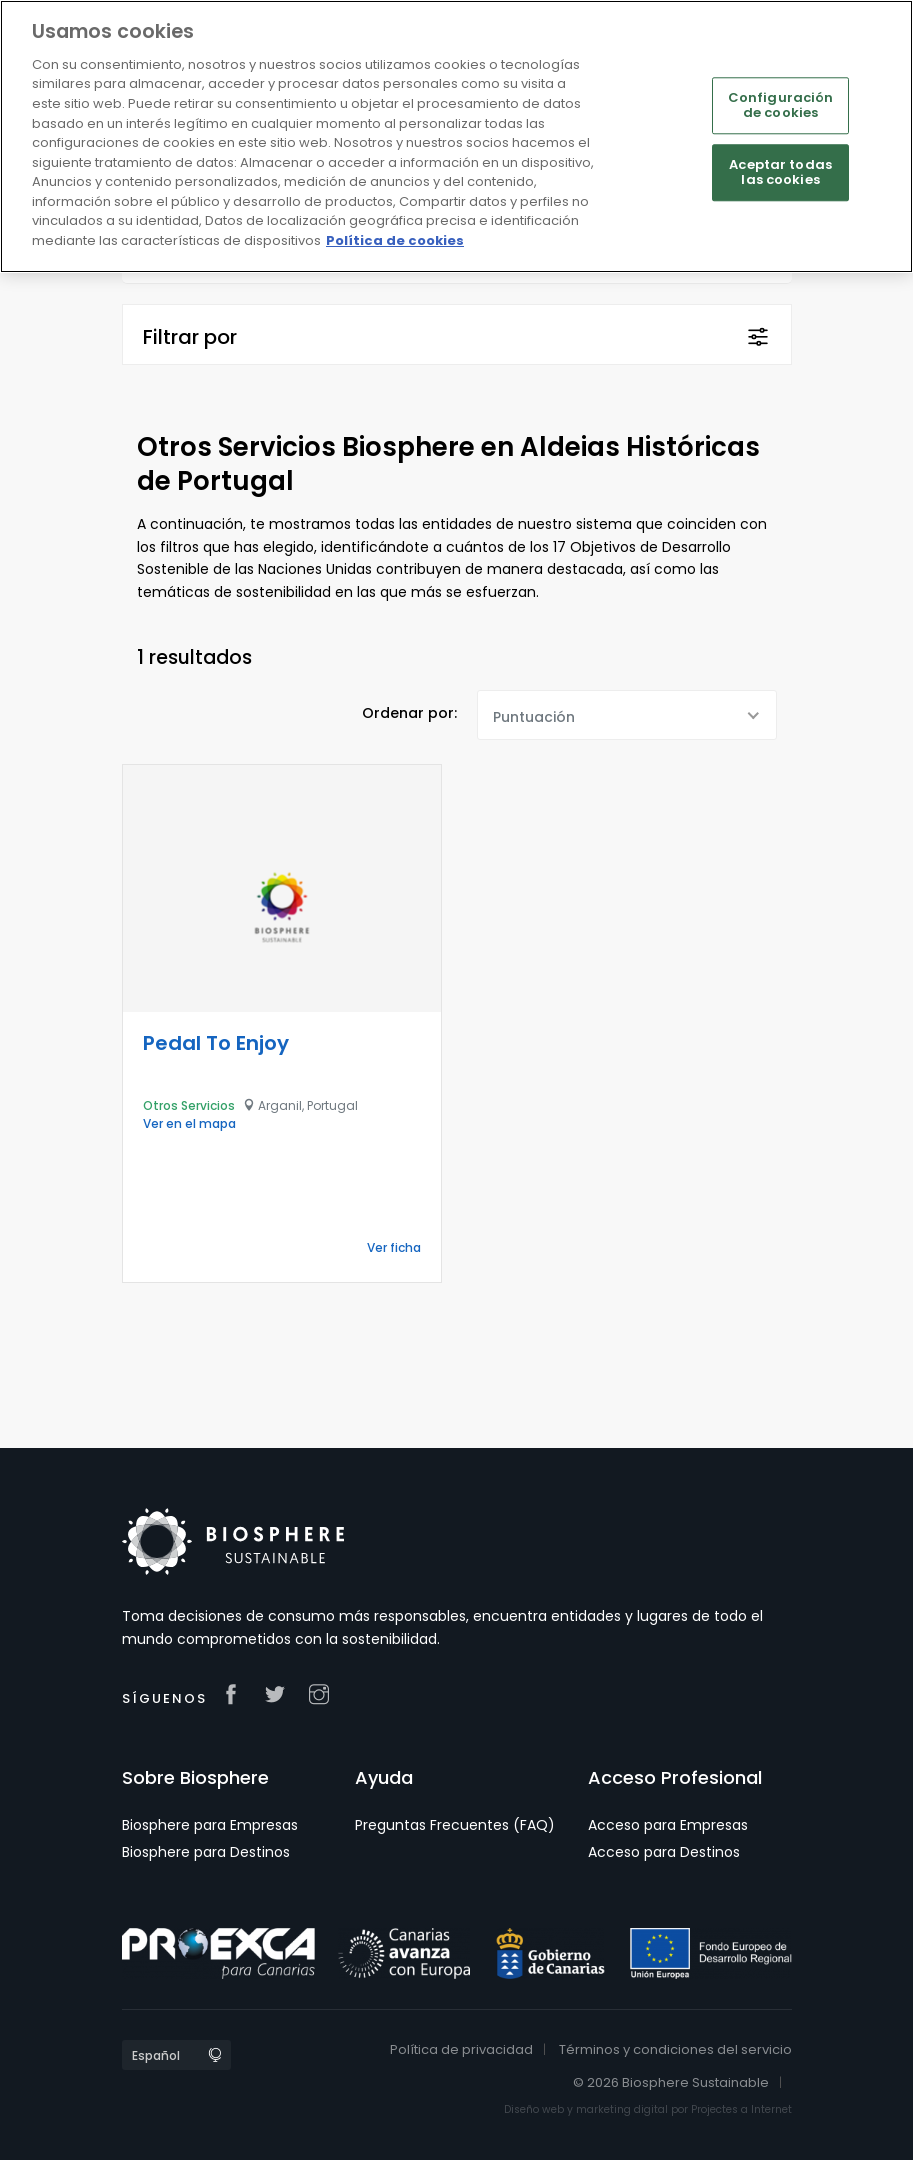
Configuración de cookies (781, 105)
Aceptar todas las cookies (780, 172)
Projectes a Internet (741, 2109)
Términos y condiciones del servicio (675, 2049)
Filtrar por (190, 337)
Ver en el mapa (189, 1123)
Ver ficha (394, 1247)
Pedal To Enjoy (216, 1043)
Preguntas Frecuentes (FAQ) (455, 1825)
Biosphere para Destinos (206, 1852)
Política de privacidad (461, 2049)
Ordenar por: (409, 713)
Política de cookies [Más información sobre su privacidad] (395, 240)
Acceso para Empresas (668, 1825)
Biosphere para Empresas (210, 1825)
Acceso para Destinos (664, 1852)
